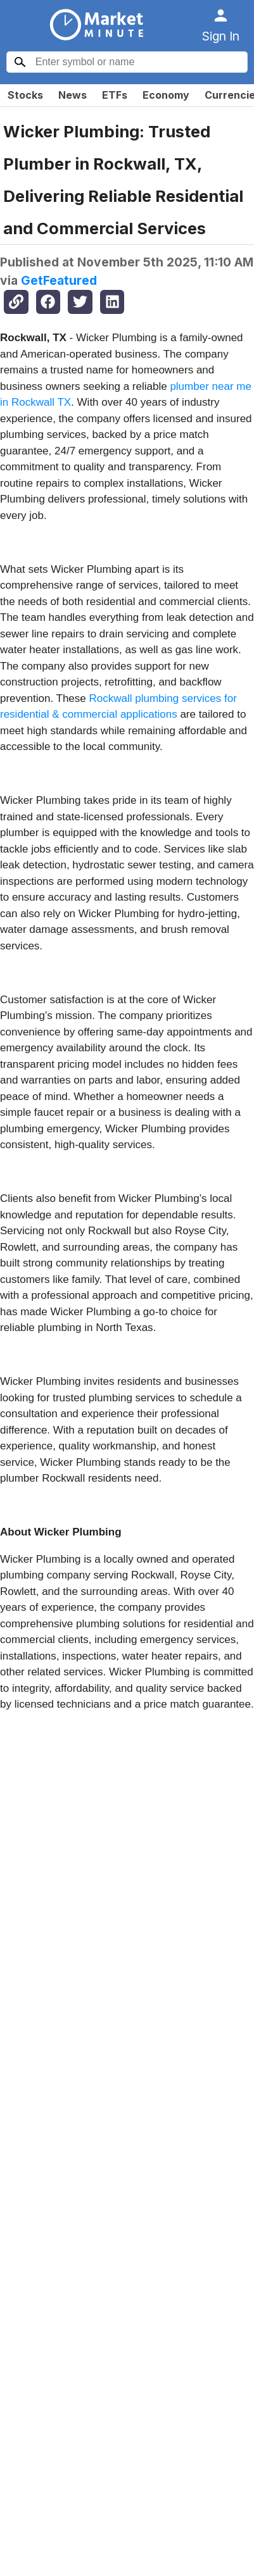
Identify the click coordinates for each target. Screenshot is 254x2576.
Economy (166, 95)
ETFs (114, 95)
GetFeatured (59, 280)
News (72, 95)
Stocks (25, 95)
